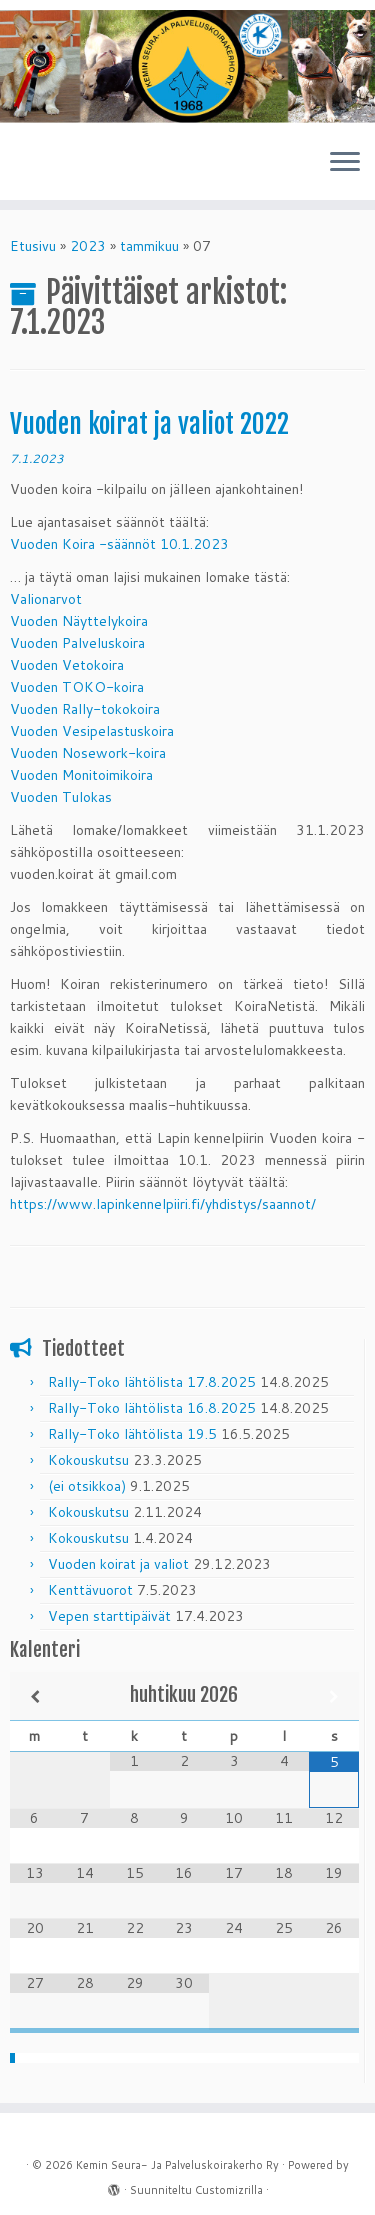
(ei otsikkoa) (87, 1486)
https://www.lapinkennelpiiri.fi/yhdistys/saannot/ (163, 1204)
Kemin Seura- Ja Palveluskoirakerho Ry (177, 2165)
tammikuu (149, 246)
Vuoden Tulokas (61, 797)
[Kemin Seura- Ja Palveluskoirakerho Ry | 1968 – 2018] (187, 66)
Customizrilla (229, 2190)
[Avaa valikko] (345, 164)
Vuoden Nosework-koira (88, 753)
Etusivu (33, 246)
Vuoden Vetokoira (67, 665)
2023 (88, 246)
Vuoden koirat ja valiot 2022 (149, 424)
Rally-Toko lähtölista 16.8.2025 (152, 1408)
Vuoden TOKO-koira (77, 687)
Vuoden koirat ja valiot (118, 1564)
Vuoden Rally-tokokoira (85, 709)
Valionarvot (46, 599)
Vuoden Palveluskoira (77, 643)
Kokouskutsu (88, 1460)
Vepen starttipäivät (109, 1616)
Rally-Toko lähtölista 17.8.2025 (152, 1382)
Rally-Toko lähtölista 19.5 (132, 1434)
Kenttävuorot (90, 1590)
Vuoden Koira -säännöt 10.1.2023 (119, 544)
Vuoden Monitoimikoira (81, 775)
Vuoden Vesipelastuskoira (92, 731)
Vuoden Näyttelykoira (79, 621)
